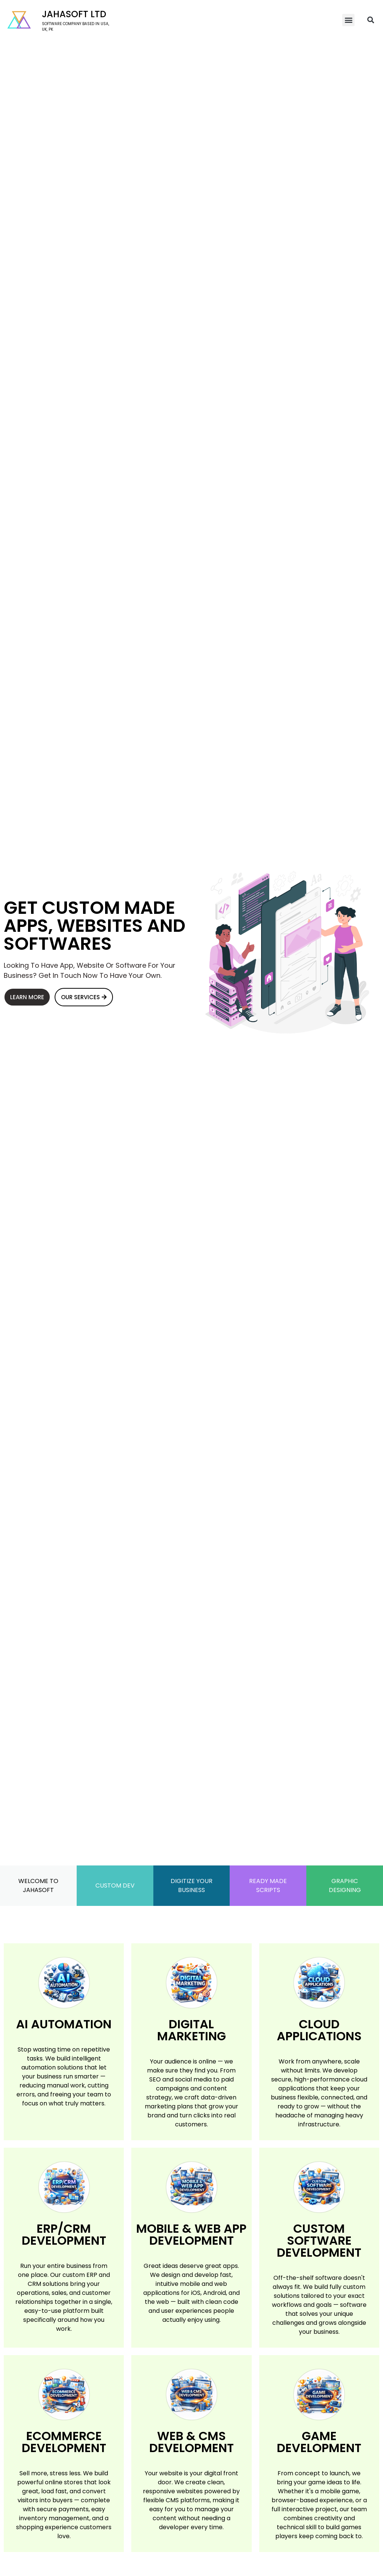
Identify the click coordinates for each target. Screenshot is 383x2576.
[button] (348, 20)
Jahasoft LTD (74, 14)
